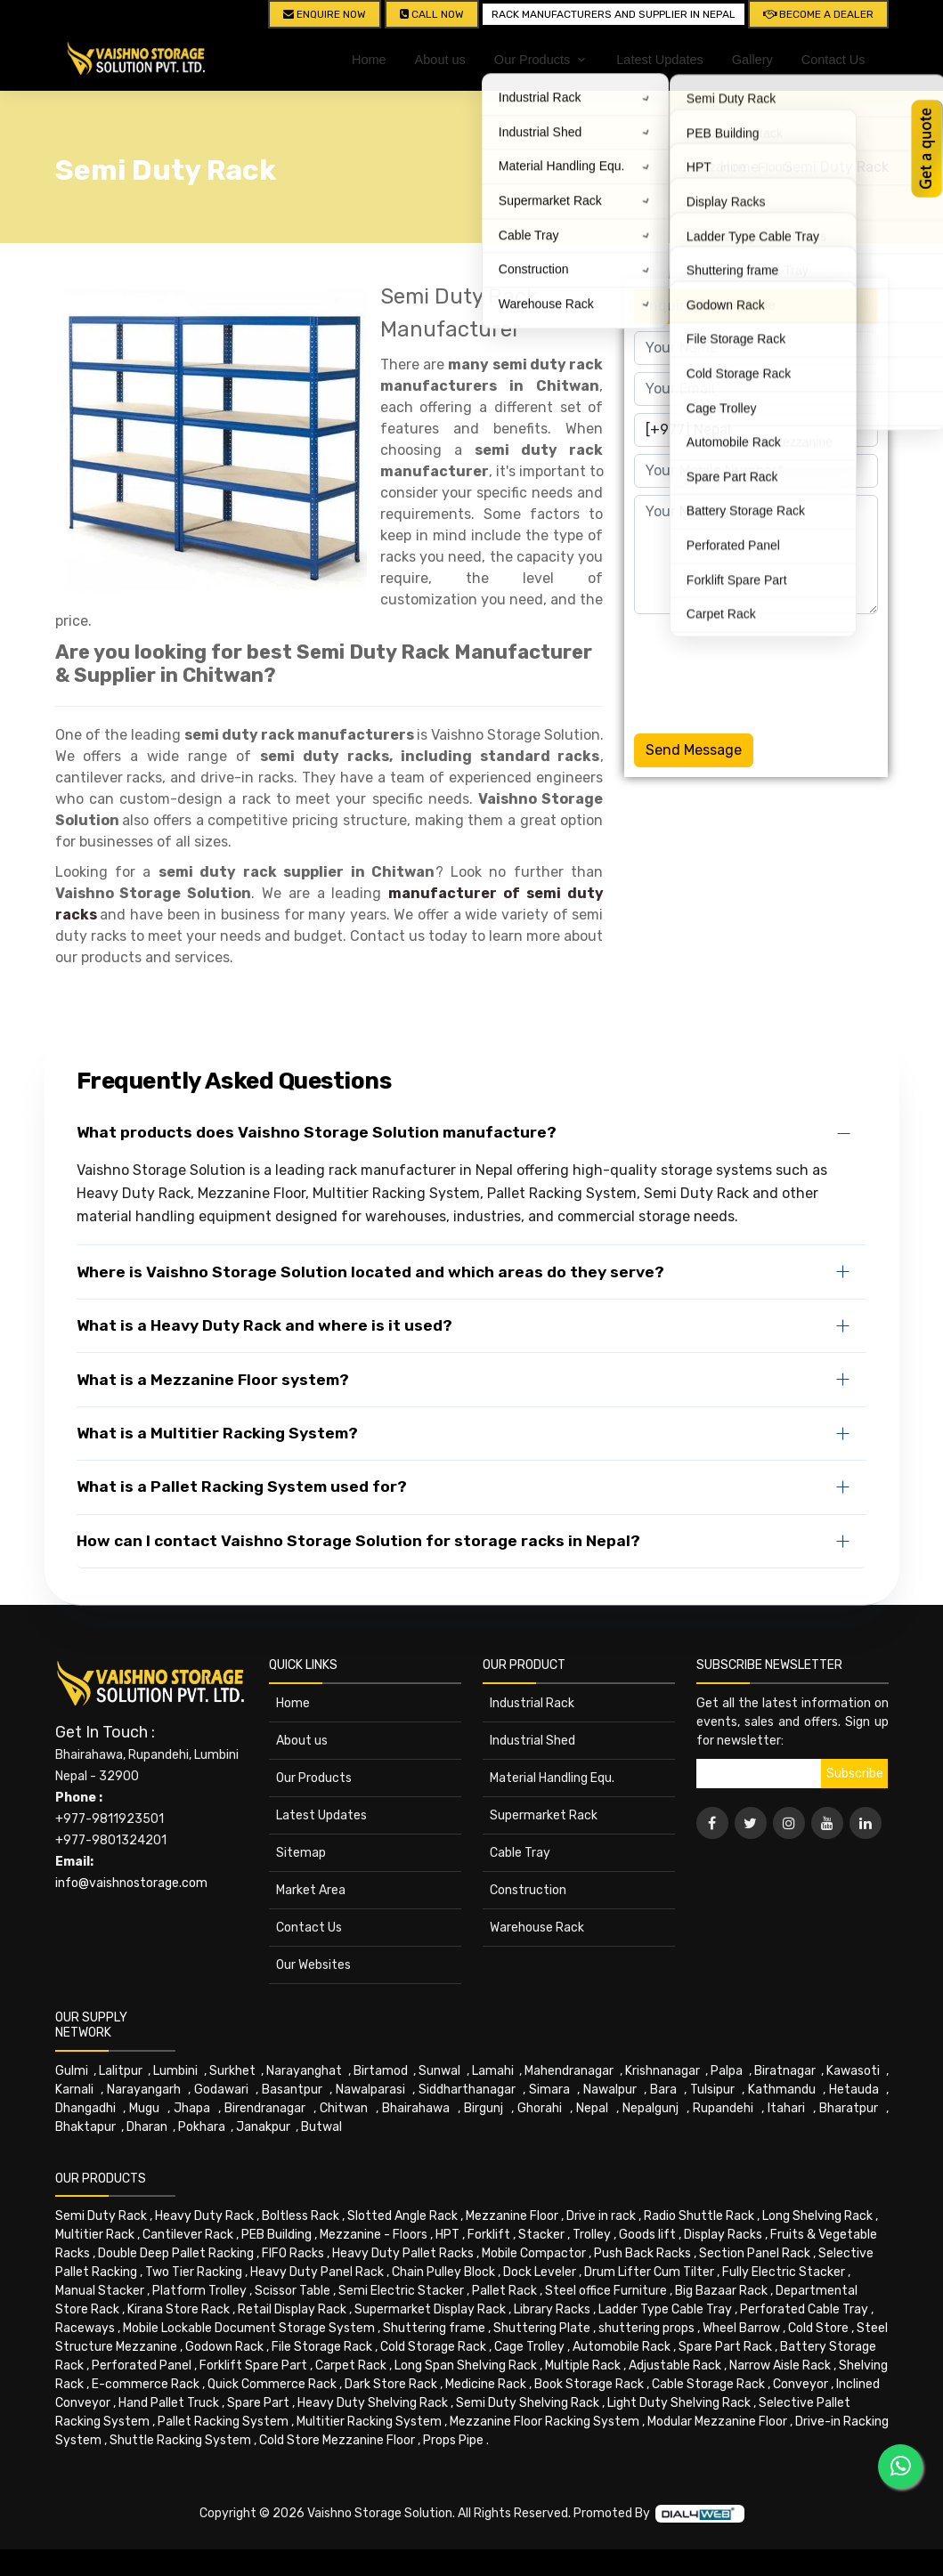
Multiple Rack (583, 2365)
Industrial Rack (532, 1703)
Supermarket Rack (544, 1815)
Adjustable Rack (675, 2365)
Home (369, 60)
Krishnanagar (662, 2070)
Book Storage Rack (589, 2384)
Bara (663, 2089)
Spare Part (258, 2402)
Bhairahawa (416, 2108)
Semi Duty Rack (836, 166)
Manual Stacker (99, 2290)
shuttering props (646, 2328)
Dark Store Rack (391, 2384)
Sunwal (439, 2070)
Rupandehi (723, 2108)
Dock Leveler (539, 2272)
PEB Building (276, 2234)
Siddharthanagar (467, 2089)
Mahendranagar (569, 2070)
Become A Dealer (818, 14)
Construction (528, 1890)
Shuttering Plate (541, 2328)
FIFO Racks (293, 2253)
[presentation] (769, 670)
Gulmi (71, 2070)
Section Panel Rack (754, 2253)
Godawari (221, 2089)
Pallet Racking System (223, 2421)
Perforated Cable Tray (804, 2309)
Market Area (310, 1890)
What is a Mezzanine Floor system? (213, 1380)
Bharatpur (848, 2108)
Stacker (541, 2234)
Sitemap (301, 1852)
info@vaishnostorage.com (131, 1883)
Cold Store (818, 2328)
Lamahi (493, 2070)
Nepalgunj (650, 2108)
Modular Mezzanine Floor (717, 2421)
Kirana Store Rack (178, 2309)
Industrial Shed (532, 1740)
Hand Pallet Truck (168, 2402)
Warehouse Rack (537, 1927)
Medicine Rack (485, 2384)
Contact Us (833, 60)
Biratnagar (785, 2070)
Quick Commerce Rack (272, 2384)
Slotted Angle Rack (402, 2216)
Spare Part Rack (725, 2346)
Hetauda (854, 2089)
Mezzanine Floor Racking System (544, 2421)
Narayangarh (144, 2089)
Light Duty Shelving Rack (679, 2402)
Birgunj (483, 2108)
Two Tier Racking (193, 2272)
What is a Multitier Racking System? (217, 1433)
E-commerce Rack (145, 2384)
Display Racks (723, 2234)
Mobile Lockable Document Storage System (249, 2328)
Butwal (321, 2127)
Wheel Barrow (741, 2328)
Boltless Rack (300, 2216)
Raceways (85, 2328)
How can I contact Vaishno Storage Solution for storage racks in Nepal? (358, 1541)
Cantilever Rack (187, 2234)
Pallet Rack (504, 2290)
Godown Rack (224, 2346)
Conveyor (800, 2384)
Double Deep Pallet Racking (176, 2253)
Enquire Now (324, 14)
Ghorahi (539, 2108)
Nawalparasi (370, 2089)
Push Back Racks (642, 2253)
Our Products (314, 1778)
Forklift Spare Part (253, 2365)
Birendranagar (264, 2108)
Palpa (727, 2070)
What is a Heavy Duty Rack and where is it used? (264, 1325)
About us (440, 60)
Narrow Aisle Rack (780, 2365)
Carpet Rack (350, 2365)
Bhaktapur (85, 2127)
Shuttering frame (434, 2328)
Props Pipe (453, 2440)
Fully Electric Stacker (783, 2272)
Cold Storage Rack (433, 2346)
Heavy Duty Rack (204, 2216)
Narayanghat (304, 2070)
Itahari (786, 2108)
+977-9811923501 (109, 1819)
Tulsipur (712, 2089)
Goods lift (647, 2234)
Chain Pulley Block (443, 2272)
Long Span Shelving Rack (465, 2365)
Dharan (146, 2127)
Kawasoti (853, 2070)
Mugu (144, 2108)
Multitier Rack (94, 2234)
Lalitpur (120, 2070)
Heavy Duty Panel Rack (317, 2272)
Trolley (592, 2234)
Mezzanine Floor (512, 2216)
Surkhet (232, 2070)
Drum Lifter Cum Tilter (649, 2272)
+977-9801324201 (111, 1840)
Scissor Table (292, 2290)
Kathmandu (782, 2089)
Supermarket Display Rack (430, 2309)
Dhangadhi (85, 2108)
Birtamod (381, 2070)
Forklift (488, 2234)
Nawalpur (610, 2089)
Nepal (592, 2108)
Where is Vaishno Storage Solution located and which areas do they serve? (370, 1272)
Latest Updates (659, 60)
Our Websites (313, 1965)
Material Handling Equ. (552, 1778)
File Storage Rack (322, 2346)
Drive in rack (601, 2216)
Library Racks (552, 2309)
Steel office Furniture (606, 2290)
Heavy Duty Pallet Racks (403, 2253)
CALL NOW (432, 14)
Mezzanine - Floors (373, 2234)
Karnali (74, 2089)
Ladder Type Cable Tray (665, 2309)
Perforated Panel (141, 2365)
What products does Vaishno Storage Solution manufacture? (317, 1132)
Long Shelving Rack (817, 2216)
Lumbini (175, 2070)
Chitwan (344, 2108)
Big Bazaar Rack (721, 2290)
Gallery (752, 60)
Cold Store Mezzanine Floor (337, 2440)
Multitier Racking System (369, 2421)
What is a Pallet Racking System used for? (242, 1486)
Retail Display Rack (292, 2309)
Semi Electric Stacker (401, 2290)
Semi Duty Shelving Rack (527, 2402)
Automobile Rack (622, 2346)
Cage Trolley (529, 2346)
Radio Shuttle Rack (699, 2216)
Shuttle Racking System (180, 2440)
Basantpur (292, 2089)
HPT (447, 2234)
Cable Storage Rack (708, 2384)
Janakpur (263, 2127)
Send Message (694, 749)
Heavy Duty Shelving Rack (372, 2402)
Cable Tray (520, 1852)
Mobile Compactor (534, 2253)
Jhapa (192, 2108)
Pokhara (201, 2127)
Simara (549, 2089)
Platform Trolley (199, 2290)
